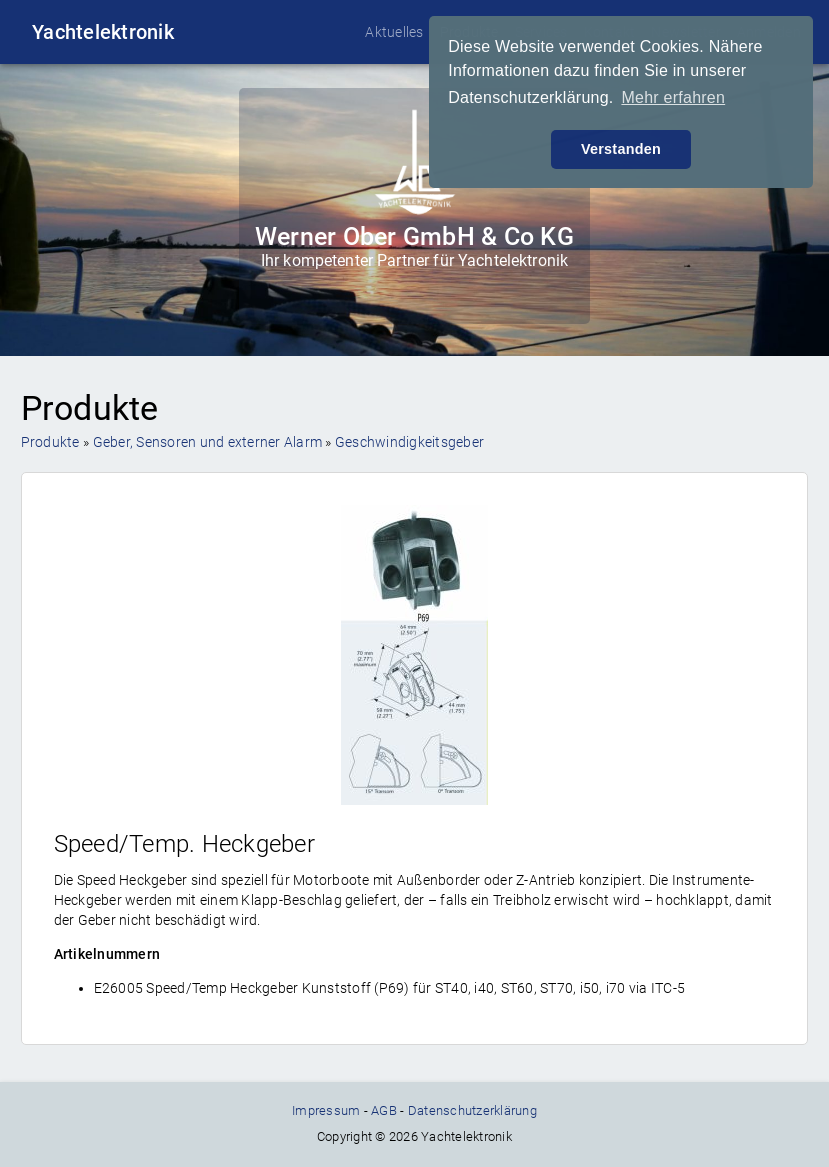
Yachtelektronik (103, 32)
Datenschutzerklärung (472, 1110)
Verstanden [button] (621, 149)
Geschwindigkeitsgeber (409, 442)
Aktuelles (394, 32)
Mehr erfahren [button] (673, 97)
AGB (384, 1110)
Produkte (50, 442)
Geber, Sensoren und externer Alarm (208, 442)
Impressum (326, 1110)
